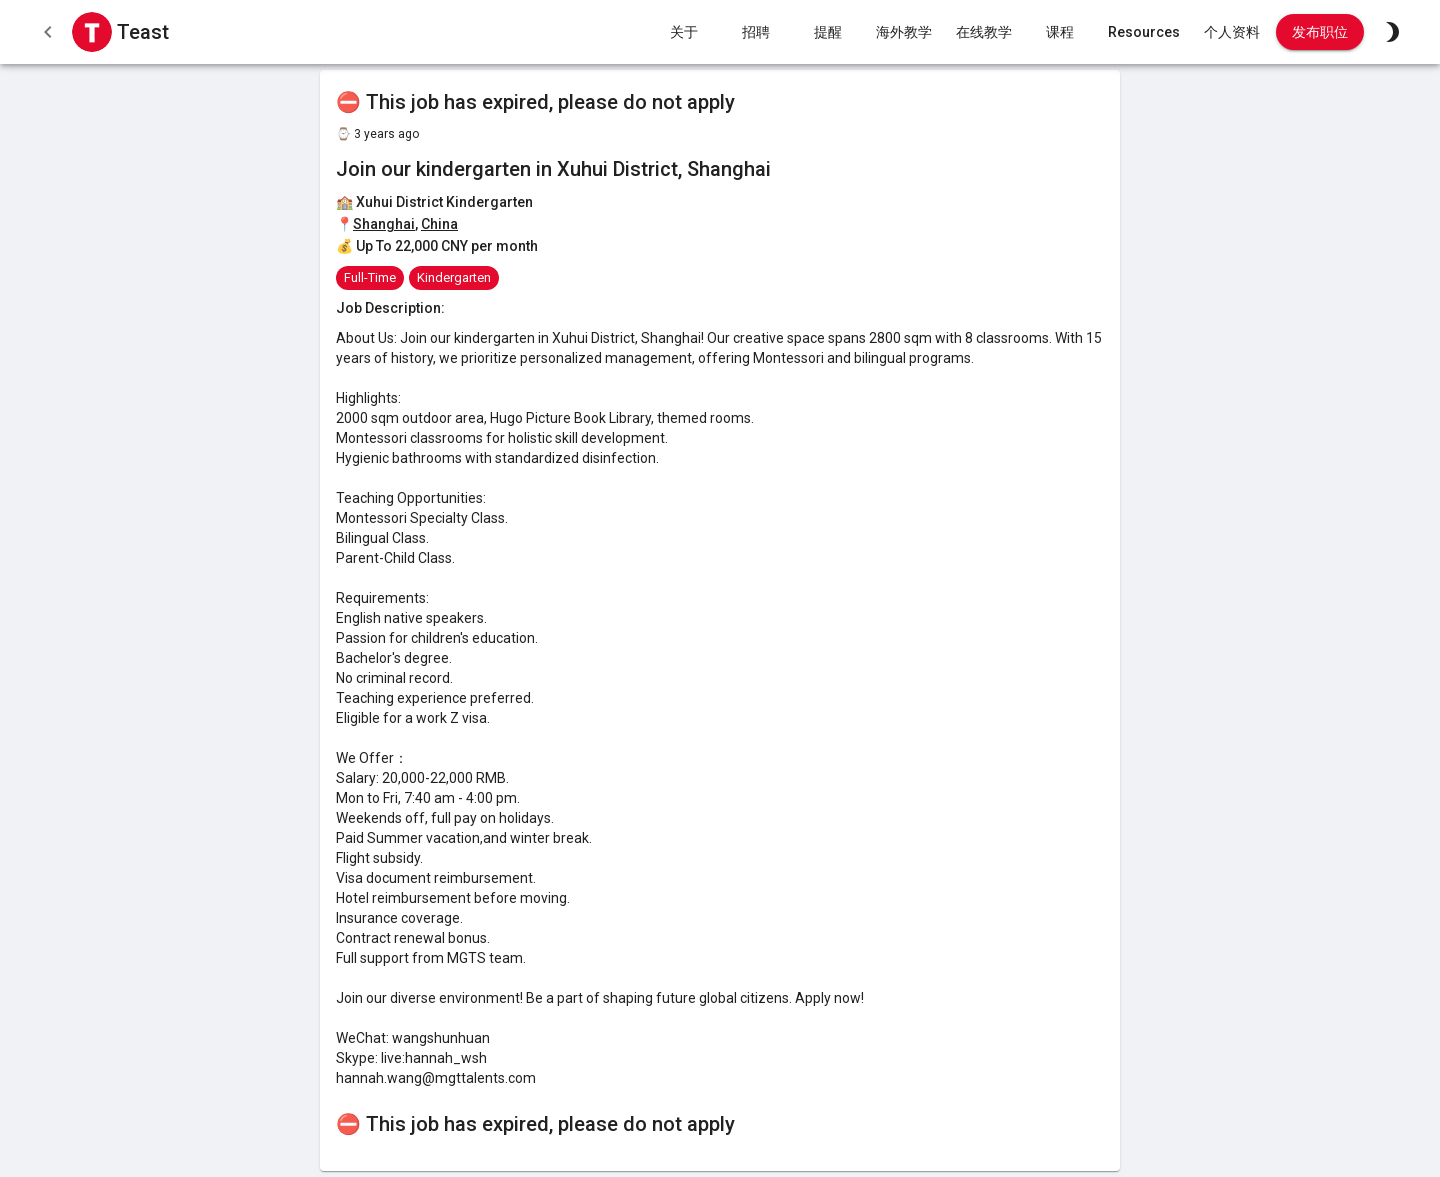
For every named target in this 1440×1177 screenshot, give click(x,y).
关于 (684, 32)
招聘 (756, 32)
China (439, 224)
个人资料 (1232, 32)
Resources (1144, 32)
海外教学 (904, 32)
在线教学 (984, 32)
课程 (1060, 32)
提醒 (828, 32)
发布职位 (1320, 32)
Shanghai (384, 224)
